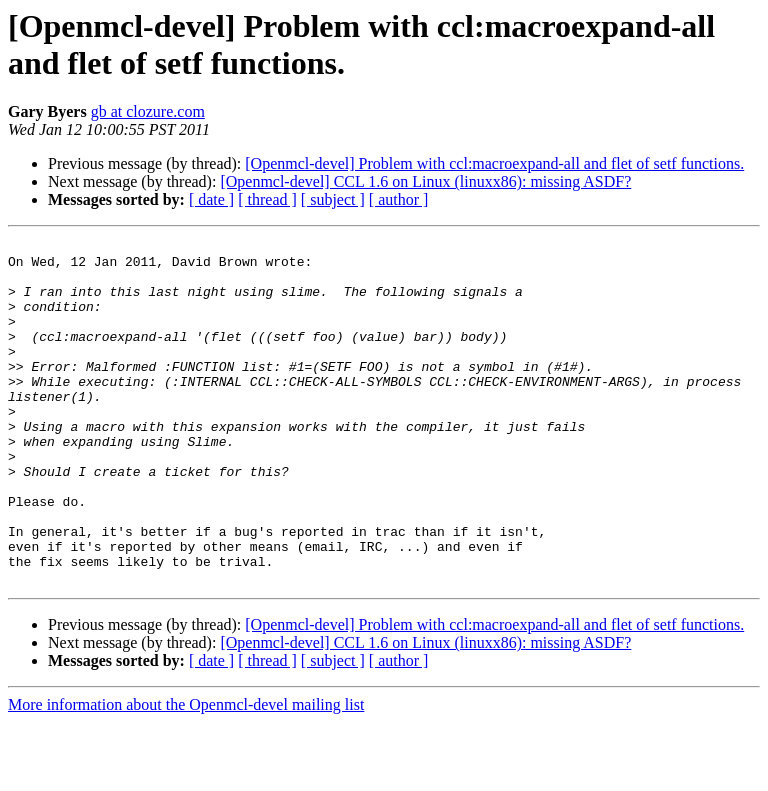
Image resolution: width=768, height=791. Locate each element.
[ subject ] (333, 199)
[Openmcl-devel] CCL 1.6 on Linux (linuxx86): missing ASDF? (425, 181)
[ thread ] (267, 199)
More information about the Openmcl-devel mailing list (186, 773)
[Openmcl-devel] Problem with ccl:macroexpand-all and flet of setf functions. (494, 163)
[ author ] (399, 199)
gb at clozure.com (148, 111)
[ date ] (211, 199)
